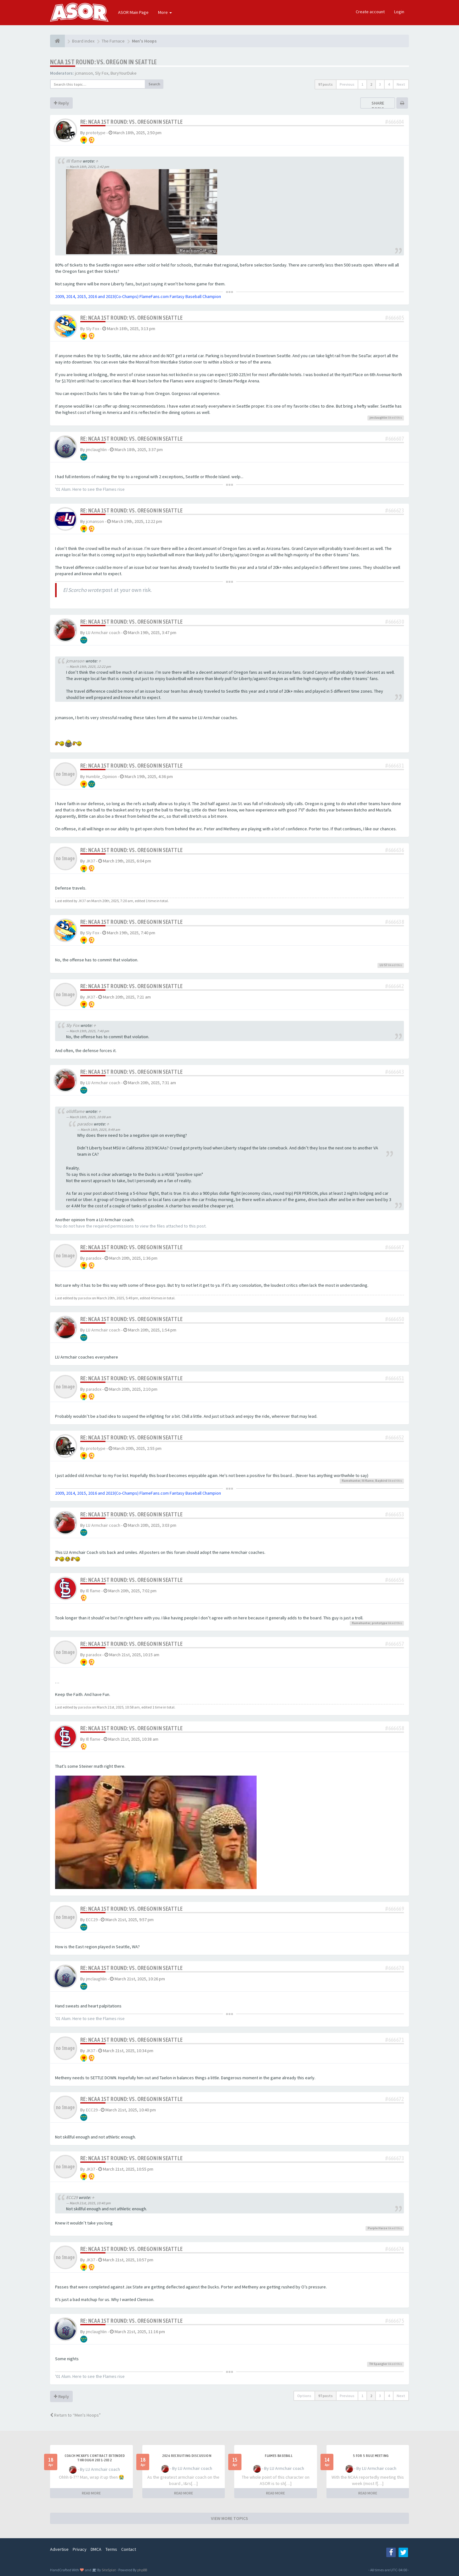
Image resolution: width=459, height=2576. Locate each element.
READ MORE (91, 2493)
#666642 (394, 986)
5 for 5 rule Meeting (371, 2455)
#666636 (394, 850)
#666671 (394, 2039)
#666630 (394, 621)
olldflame (75, 1111)
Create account (370, 11)
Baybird (381, 1481)
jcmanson (84, 73)
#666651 (394, 1378)
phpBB (142, 2569)
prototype (95, 132)
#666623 (394, 510)
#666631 (394, 765)
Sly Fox (101, 73)
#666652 (394, 1437)
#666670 (394, 1968)
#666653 (394, 1514)
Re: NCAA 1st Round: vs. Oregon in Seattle (131, 121)
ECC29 (92, 1919)
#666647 (394, 1247)
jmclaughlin (378, 417)
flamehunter (351, 1481)
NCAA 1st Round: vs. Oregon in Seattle (103, 62)
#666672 (394, 2099)
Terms (111, 2549)
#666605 (394, 317)
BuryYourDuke (123, 73)
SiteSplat (108, 2569)
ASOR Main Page (133, 12)
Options (304, 2395)
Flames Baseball (278, 2455)
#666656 (394, 1580)
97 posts (325, 84)
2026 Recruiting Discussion (186, 2455)
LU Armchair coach (103, 632)
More (165, 12)
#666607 (394, 438)
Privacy (80, 2549)
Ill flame (74, 161)
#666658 (394, 1728)
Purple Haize (377, 2228)
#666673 (394, 2158)
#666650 (394, 1319)
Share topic (377, 106)
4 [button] (389, 84)
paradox (85, 1124)
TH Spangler (378, 2364)
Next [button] (401, 84)
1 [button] (362, 84)
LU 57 (383, 965)
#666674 (394, 2249)
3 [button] (380, 84)
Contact (128, 2549)
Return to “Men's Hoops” (75, 2415)
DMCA (96, 2549)
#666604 (394, 121)
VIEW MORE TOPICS (229, 2518)
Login (399, 11)
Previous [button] (347, 84)
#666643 (394, 1071)
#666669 (394, 1908)
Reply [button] (61, 103)
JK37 (90, 861)
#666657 (394, 1643)
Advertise (59, 2549)
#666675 (394, 2320)
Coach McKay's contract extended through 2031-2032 (95, 2457)
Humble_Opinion (101, 776)
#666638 (394, 922)
